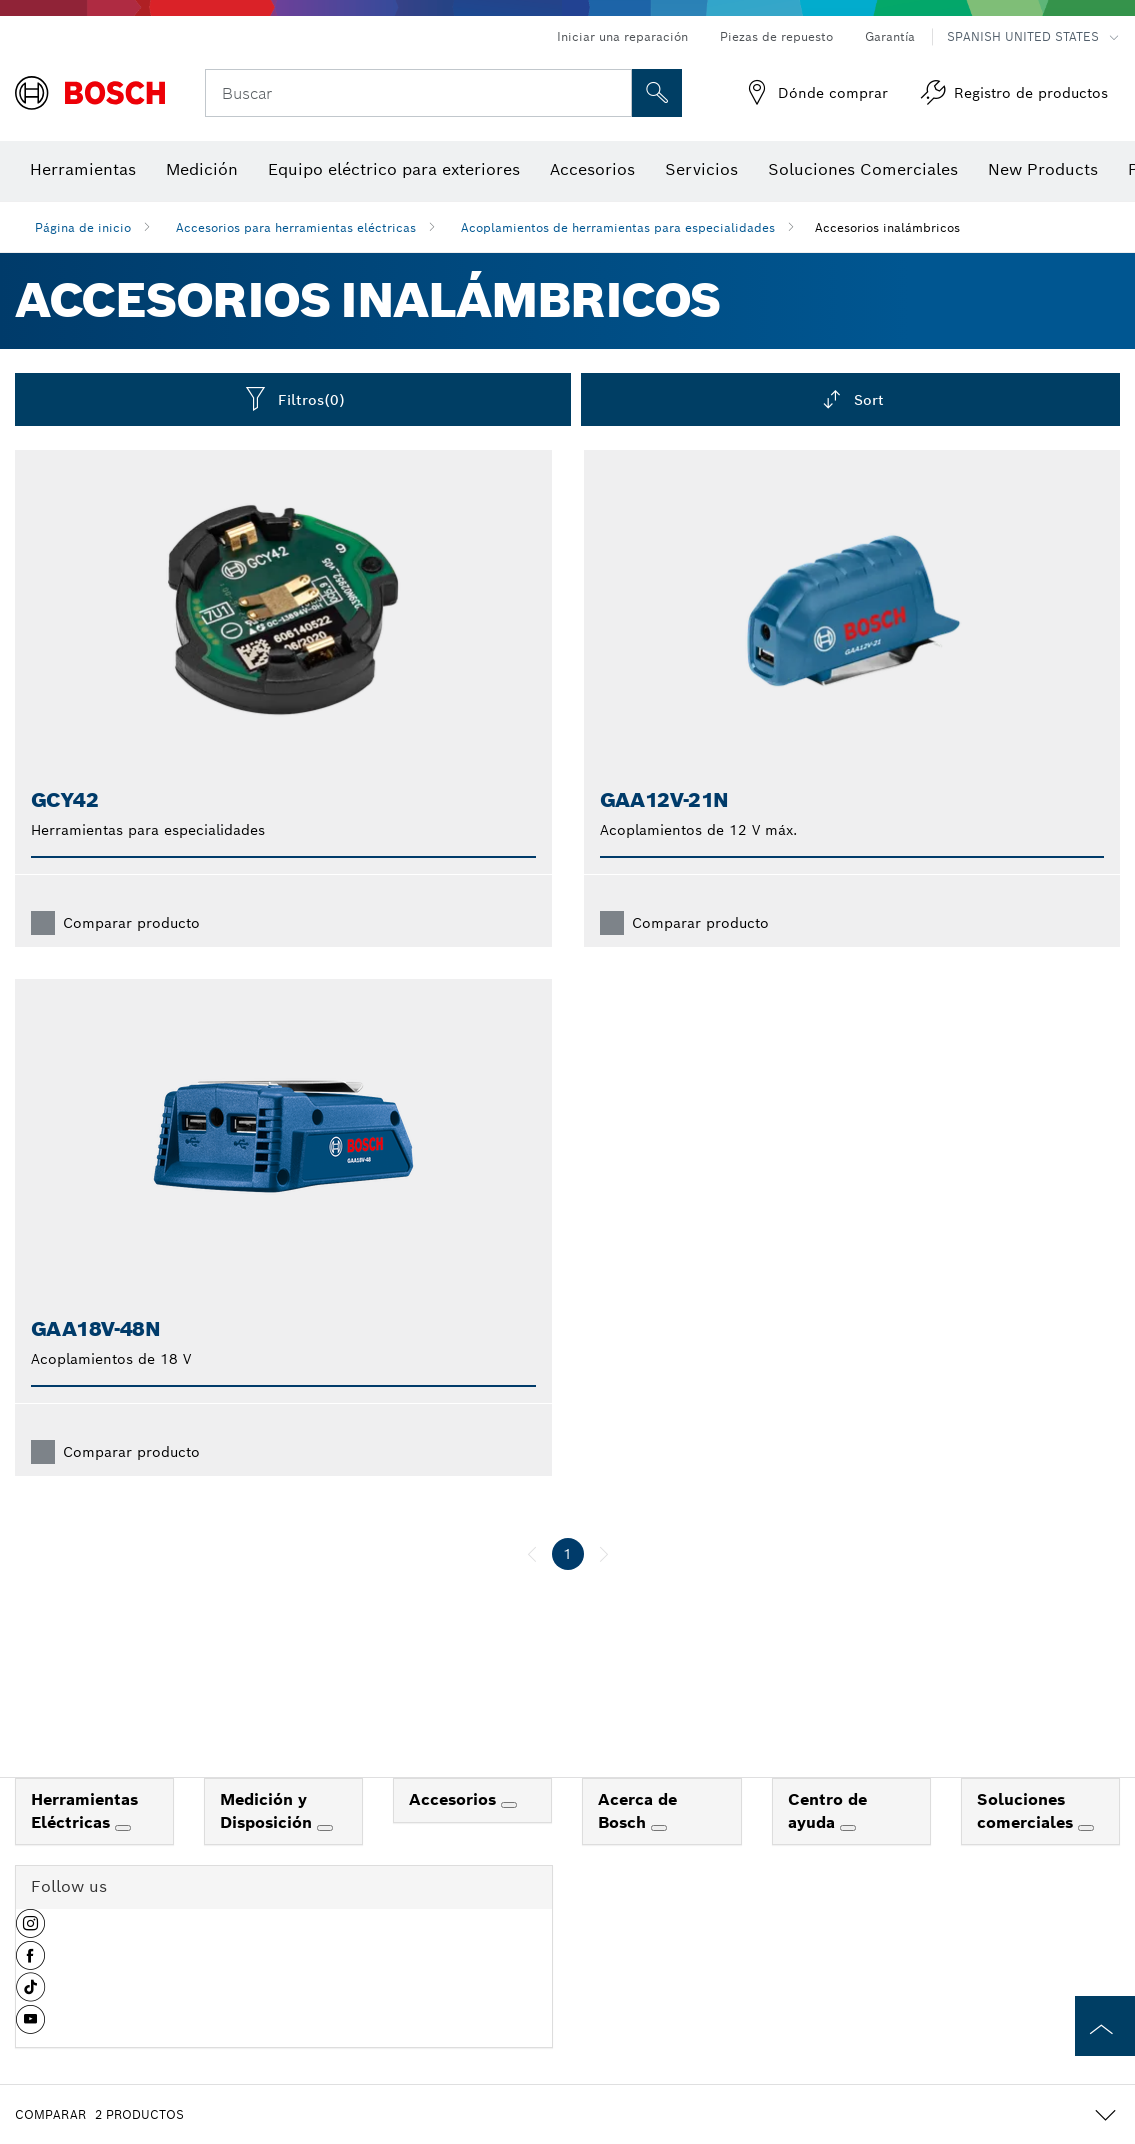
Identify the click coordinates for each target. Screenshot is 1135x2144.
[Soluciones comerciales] (1086, 1828)
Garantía (890, 36)
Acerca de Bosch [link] (637, 1811)
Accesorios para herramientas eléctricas (296, 227)
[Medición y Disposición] (325, 1828)
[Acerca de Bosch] (659, 1828)
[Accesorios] (509, 1805)
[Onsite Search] (657, 93)
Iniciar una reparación (622, 36)
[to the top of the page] (1105, 2026)
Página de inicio (83, 227)
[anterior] (532, 1554)
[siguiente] (604, 1554)
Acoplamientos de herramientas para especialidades (618, 227)
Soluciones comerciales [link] (1027, 1811)
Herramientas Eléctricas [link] (84, 1811)
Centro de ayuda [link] (827, 1811)
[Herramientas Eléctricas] (123, 1828)
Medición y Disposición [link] (268, 1811)
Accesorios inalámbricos (887, 227)
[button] (30, 1931)
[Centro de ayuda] (848, 1828)
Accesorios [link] (455, 1799)
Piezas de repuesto (776, 36)
